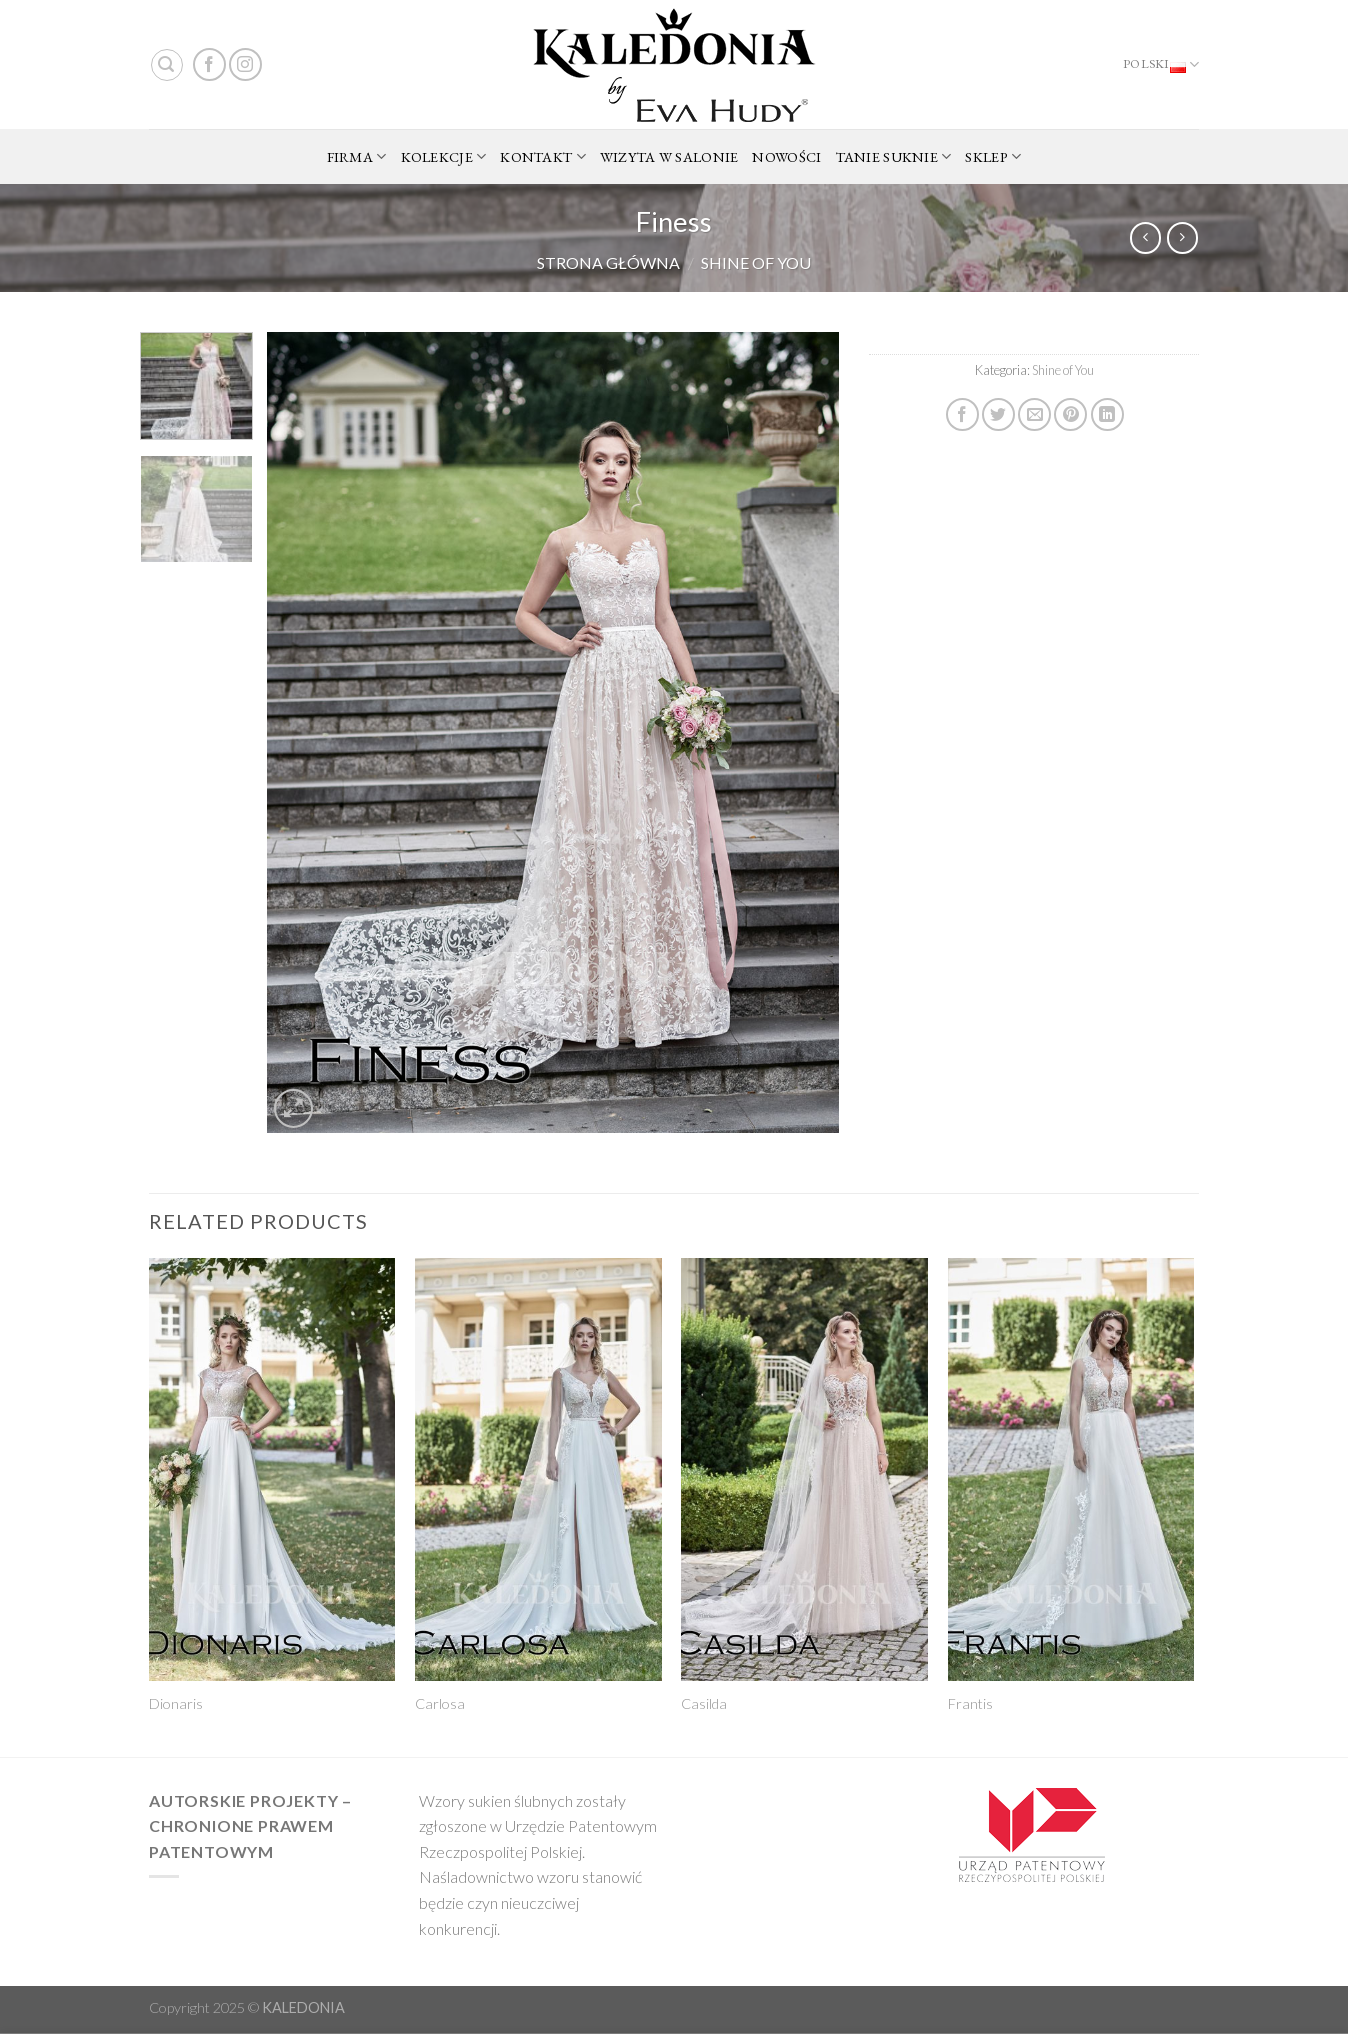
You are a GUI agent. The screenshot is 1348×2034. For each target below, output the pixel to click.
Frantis (970, 1703)
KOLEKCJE (444, 157)
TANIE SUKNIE (894, 157)
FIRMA (357, 157)
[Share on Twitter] (998, 414)
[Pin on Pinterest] (1070, 414)
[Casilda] (804, 1469)
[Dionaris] (272, 1469)
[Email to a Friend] (1034, 414)
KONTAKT (543, 157)
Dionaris (176, 1703)
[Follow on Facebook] (209, 64)
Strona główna (608, 262)
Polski (1161, 65)
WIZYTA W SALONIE (669, 156)
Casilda (704, 1703)
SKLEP (993, 157)
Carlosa (440, 1703)
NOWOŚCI (786, 156)
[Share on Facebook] (962, 414)
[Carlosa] (538, 1469)
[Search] (167, 65)
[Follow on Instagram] (245, 64)
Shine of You (756, 262)
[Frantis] (1071, 1469)
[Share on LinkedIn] (1107, 414)
